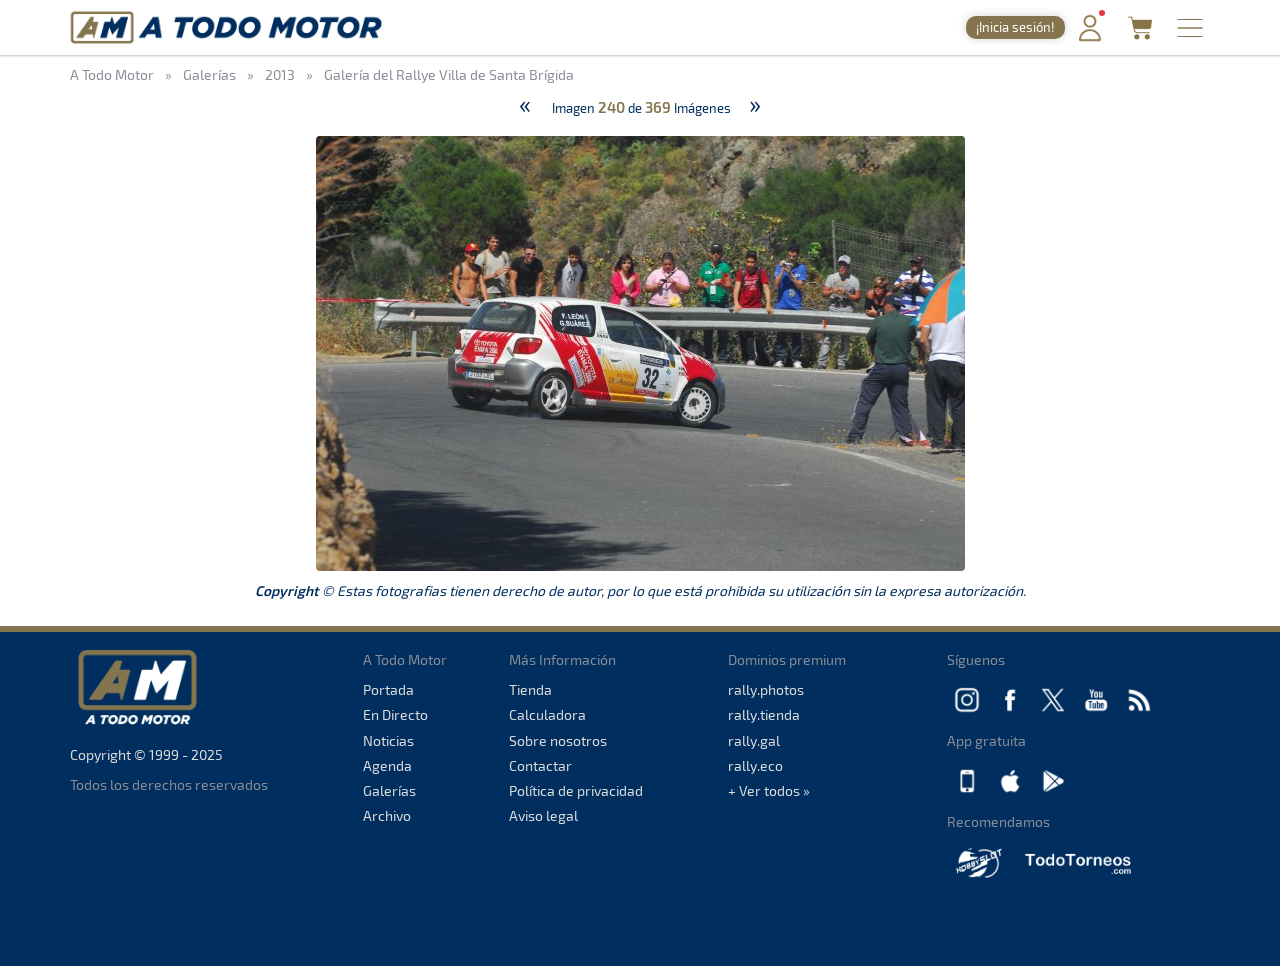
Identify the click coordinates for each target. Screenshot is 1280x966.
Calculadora (547, 714)
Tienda (530, 689)
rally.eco (755, 765)
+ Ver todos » (769, 790)
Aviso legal (543, 815)
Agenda (387, 765)
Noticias (388, 740)
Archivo (387, 815)
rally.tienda (764, 714)
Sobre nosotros (558, 740)
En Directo (395, 714)
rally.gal (754, 740)
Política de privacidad (576, 790)
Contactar (540, 765)
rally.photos (766, 689)
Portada (388, 689)
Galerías (389, 790)
